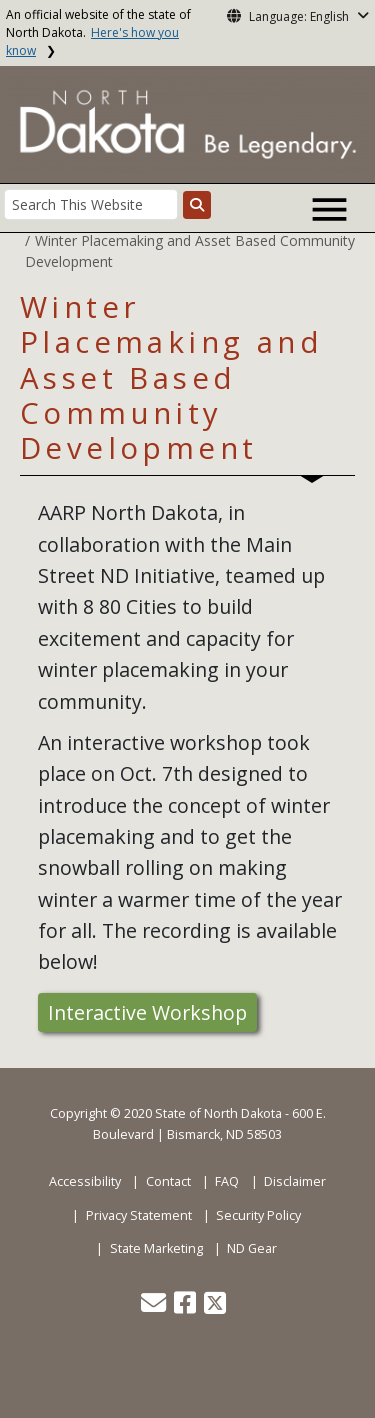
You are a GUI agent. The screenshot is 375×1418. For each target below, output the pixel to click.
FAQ (227, 1181)
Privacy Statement (139, 1215)
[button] (155, 1307)
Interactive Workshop (147, 1012)
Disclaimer (295, 1181)
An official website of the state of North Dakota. (98, 32)
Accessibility (85, 1181)
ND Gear (252, 1248)
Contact (168, 1181)
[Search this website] (197, 205)
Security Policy (258, 1215)
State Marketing (156, 1248)
